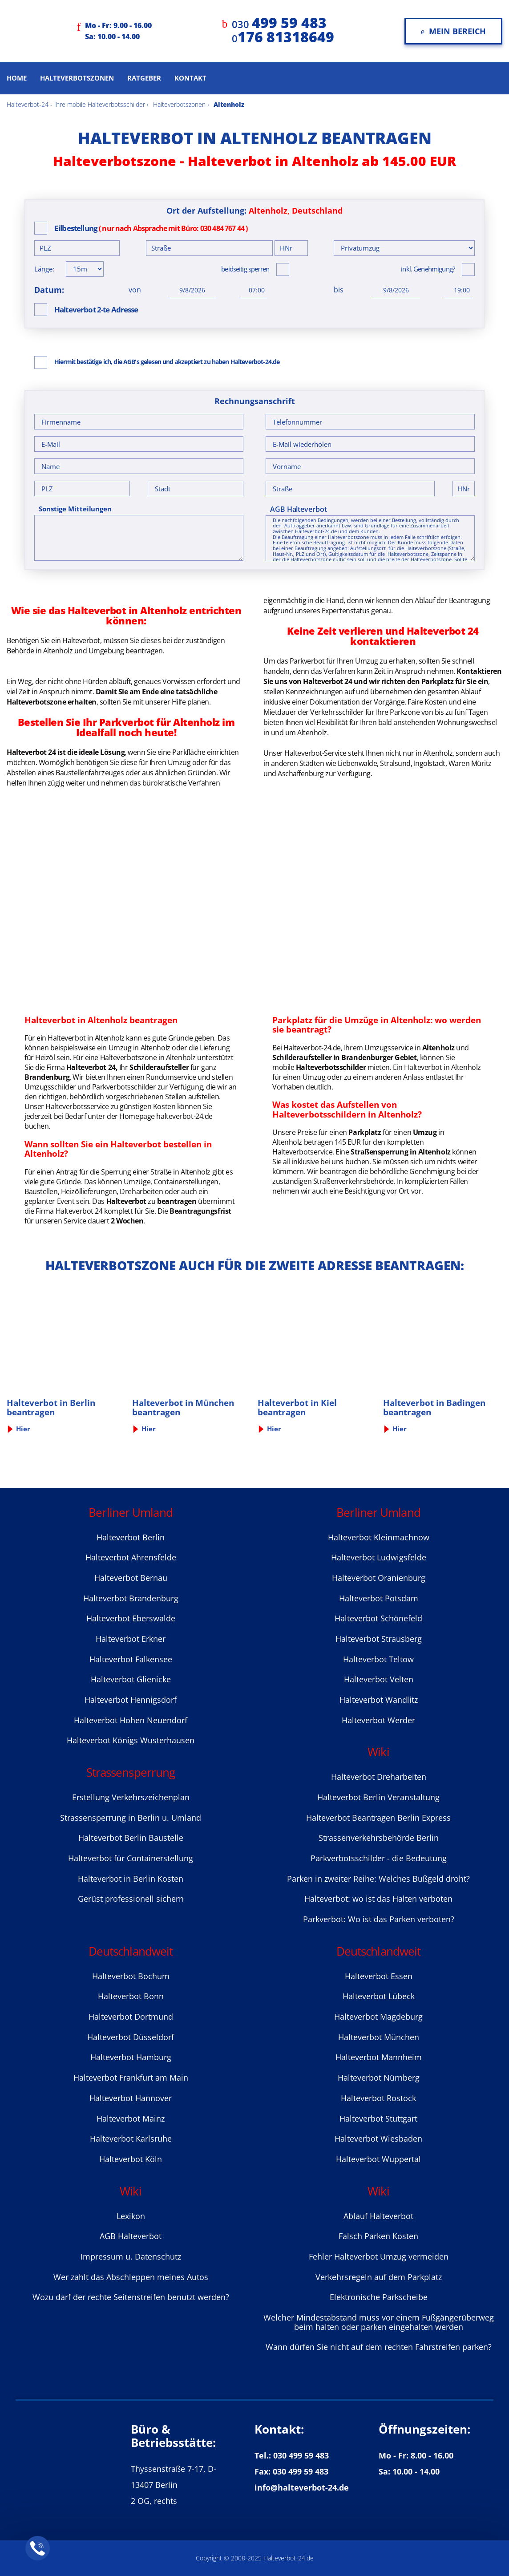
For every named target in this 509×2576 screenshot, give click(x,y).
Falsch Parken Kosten (378, 2236)
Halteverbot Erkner (131, 1638)
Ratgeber (144, 77)
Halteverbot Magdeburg (378, 2016)
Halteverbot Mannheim (378, 2057)
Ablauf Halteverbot (378, 2216)
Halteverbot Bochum (131, 1976)
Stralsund (395, 763)
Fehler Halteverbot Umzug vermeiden (378, 2256)
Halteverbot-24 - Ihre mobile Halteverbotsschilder (76, 104)
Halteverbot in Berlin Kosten (130, 1878)
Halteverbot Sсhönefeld (378, 1618)
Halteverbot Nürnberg (379, 2077)
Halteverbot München (378, 2037)
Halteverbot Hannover (130, 2098)
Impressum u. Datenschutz (131, 2256)
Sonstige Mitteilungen (75, 509)
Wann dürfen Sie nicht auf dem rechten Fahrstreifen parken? (379, 2346)
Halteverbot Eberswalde (130, 1618)
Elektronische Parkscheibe (379, 2297)
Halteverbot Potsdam (378, 1598)
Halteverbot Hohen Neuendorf (130, 1720)
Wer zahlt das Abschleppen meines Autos (130, 2277)
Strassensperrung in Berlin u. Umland (130, 1817)
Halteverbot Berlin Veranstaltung (378, 1797)
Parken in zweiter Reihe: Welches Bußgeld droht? (378, 1878)
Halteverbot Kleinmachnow (378, 1537)
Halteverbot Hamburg (130, 2057)
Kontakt (190, 77)
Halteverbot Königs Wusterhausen (130, 1740)
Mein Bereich (453, 31)
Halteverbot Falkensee (130, 1659)
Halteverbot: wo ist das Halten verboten (378, 1898)
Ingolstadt (429, 763)
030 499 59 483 (301, 2455)
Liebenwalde (357, 763)
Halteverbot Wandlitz (378, 1699)
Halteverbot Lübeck (379, 1996)
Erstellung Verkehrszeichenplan (131, 1797)
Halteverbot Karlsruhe (131, 2138)
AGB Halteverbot (298, 509)
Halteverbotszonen (77, 77)
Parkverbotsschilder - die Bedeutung (379, 1858)
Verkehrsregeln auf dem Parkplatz (378, 2277)
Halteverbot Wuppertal (378, 2159)
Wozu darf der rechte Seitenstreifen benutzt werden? (130, 2297)
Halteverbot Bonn (131, 1996)
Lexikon (131, 2216)
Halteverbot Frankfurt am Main (130, 2077)
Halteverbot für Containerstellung (130, 1858)
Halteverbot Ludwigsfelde (378, 1557)
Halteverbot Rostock (378, 2098)
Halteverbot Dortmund (131, 2016)
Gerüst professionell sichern (131, 1898)
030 (279, 24)
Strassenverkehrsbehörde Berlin (379, 1837)
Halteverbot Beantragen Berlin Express (378, 1817)
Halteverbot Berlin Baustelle (130, 1837)
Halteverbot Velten (378, 1679)
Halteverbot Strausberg (378, 1638)
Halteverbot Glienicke (131, 1679)
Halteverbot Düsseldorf (130, 2037)
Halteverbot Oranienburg (378, 1577)
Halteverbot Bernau (130, 1577)
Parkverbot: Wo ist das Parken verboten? (378, 1919)
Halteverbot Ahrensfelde (130, 1557)
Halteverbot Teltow (378, 1659)
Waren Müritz (470, 763)
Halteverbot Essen (378, 1976)
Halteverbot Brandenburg (130, 1598)
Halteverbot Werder (378, 1720)
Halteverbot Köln (130, 2159)
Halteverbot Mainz (131, 2118)
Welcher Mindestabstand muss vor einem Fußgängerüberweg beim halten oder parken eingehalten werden (378, 2322)
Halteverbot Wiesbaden (378, 2138)
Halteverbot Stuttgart (378, 2118)
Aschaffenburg (301, 773)
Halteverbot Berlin (131, 1537)
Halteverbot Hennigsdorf (131, 1699)
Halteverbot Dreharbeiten (378, 1776)
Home (17, 77)
